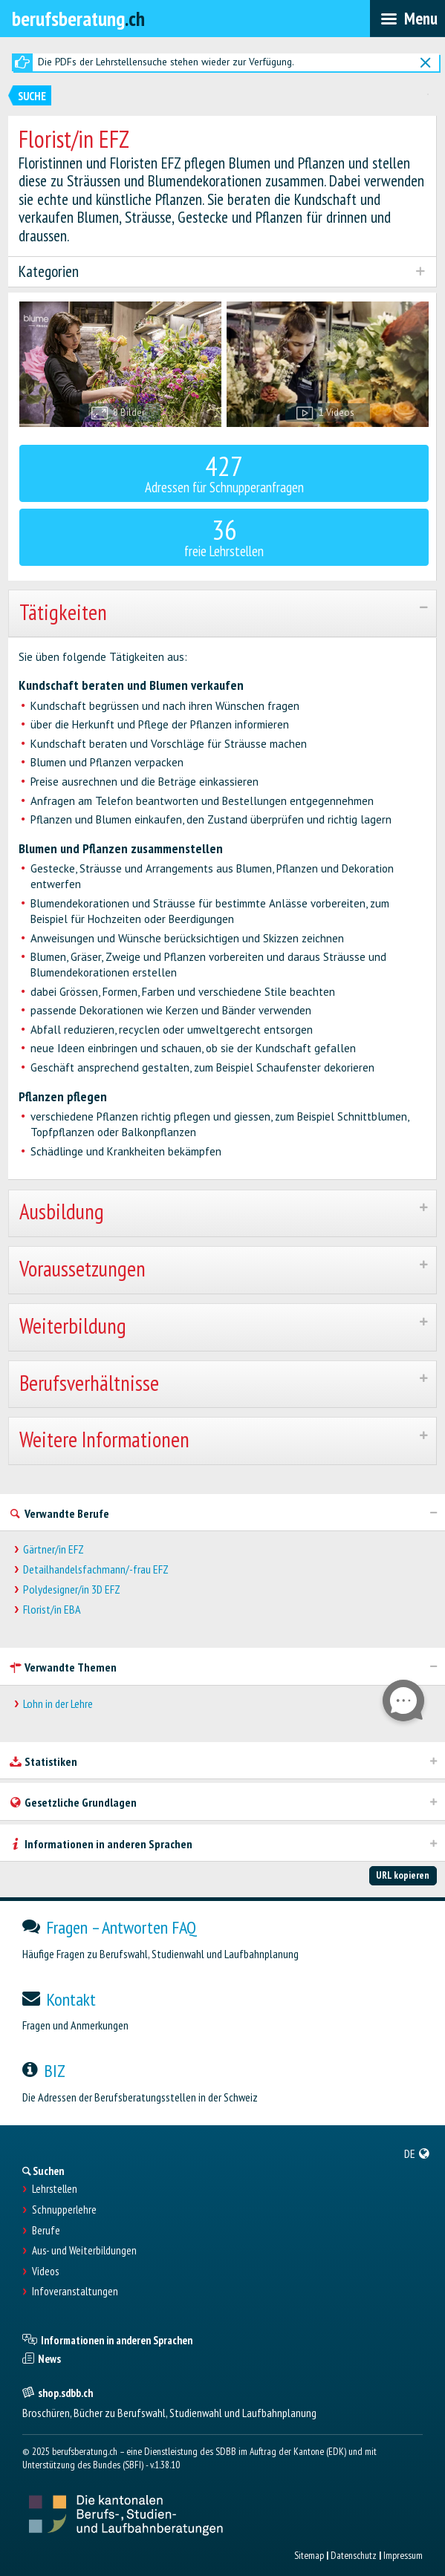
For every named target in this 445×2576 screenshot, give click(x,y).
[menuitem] (417, 2153)
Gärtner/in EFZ (53, 1549)
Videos (45, 2271)
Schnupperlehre (64, 2210)
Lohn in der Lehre (58, 1704)
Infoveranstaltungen (75, 2291)
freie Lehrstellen (224, 536)
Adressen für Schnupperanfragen (224, 472)
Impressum (403, 2555)
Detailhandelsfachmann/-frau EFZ (96, 1569)
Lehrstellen (54, 2189)
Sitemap (309, 2555)
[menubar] (407, 18)
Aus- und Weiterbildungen (84, 2250)
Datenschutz (354, 2555)
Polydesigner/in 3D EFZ (71, 1589)
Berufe (46, 2230)
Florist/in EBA (52, 1609)
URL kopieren (402, 1875)
